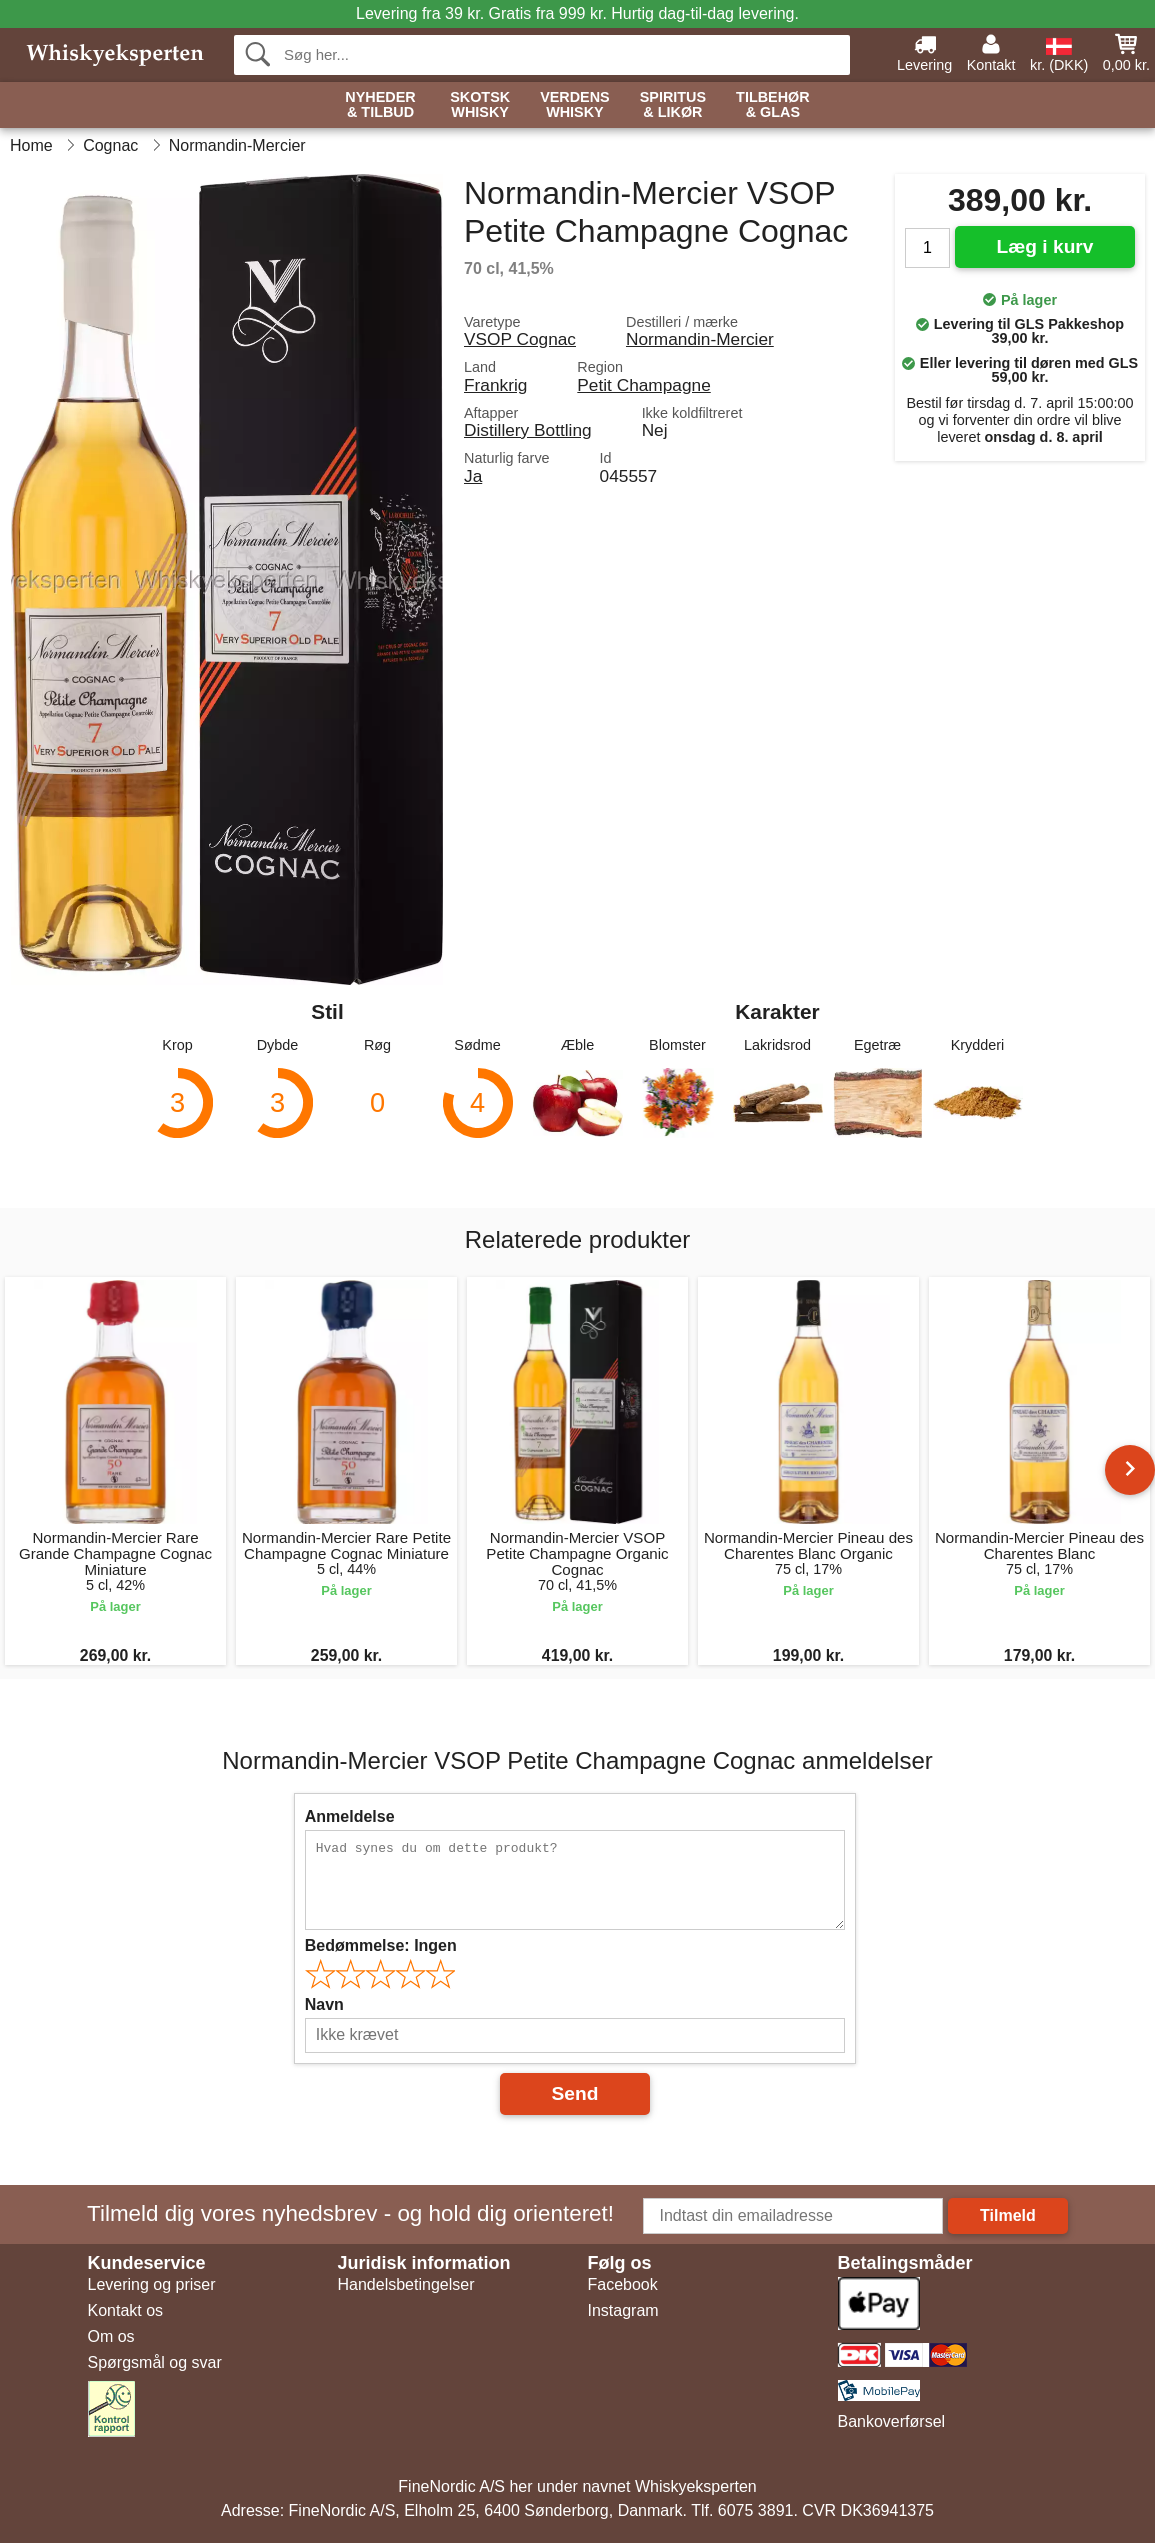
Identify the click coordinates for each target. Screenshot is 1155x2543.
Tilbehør (773, 105)
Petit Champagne (643, 385)
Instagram (623, 2310)
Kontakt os (126, 2310)
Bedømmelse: (381, 1945)
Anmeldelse (350, 1816)
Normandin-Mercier (700, 339)
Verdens (575, 105)
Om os (111, 2336)
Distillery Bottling (528, 430)
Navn (324, 2004)
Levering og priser (152, 2284)
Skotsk (480, 105)
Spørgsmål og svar (155, 2362)
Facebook (623, 2284)
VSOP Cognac (520, 339)
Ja (473, 476)
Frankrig (495, 385)
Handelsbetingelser (406, 2284)
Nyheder (380, 105)
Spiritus (673, 105)
